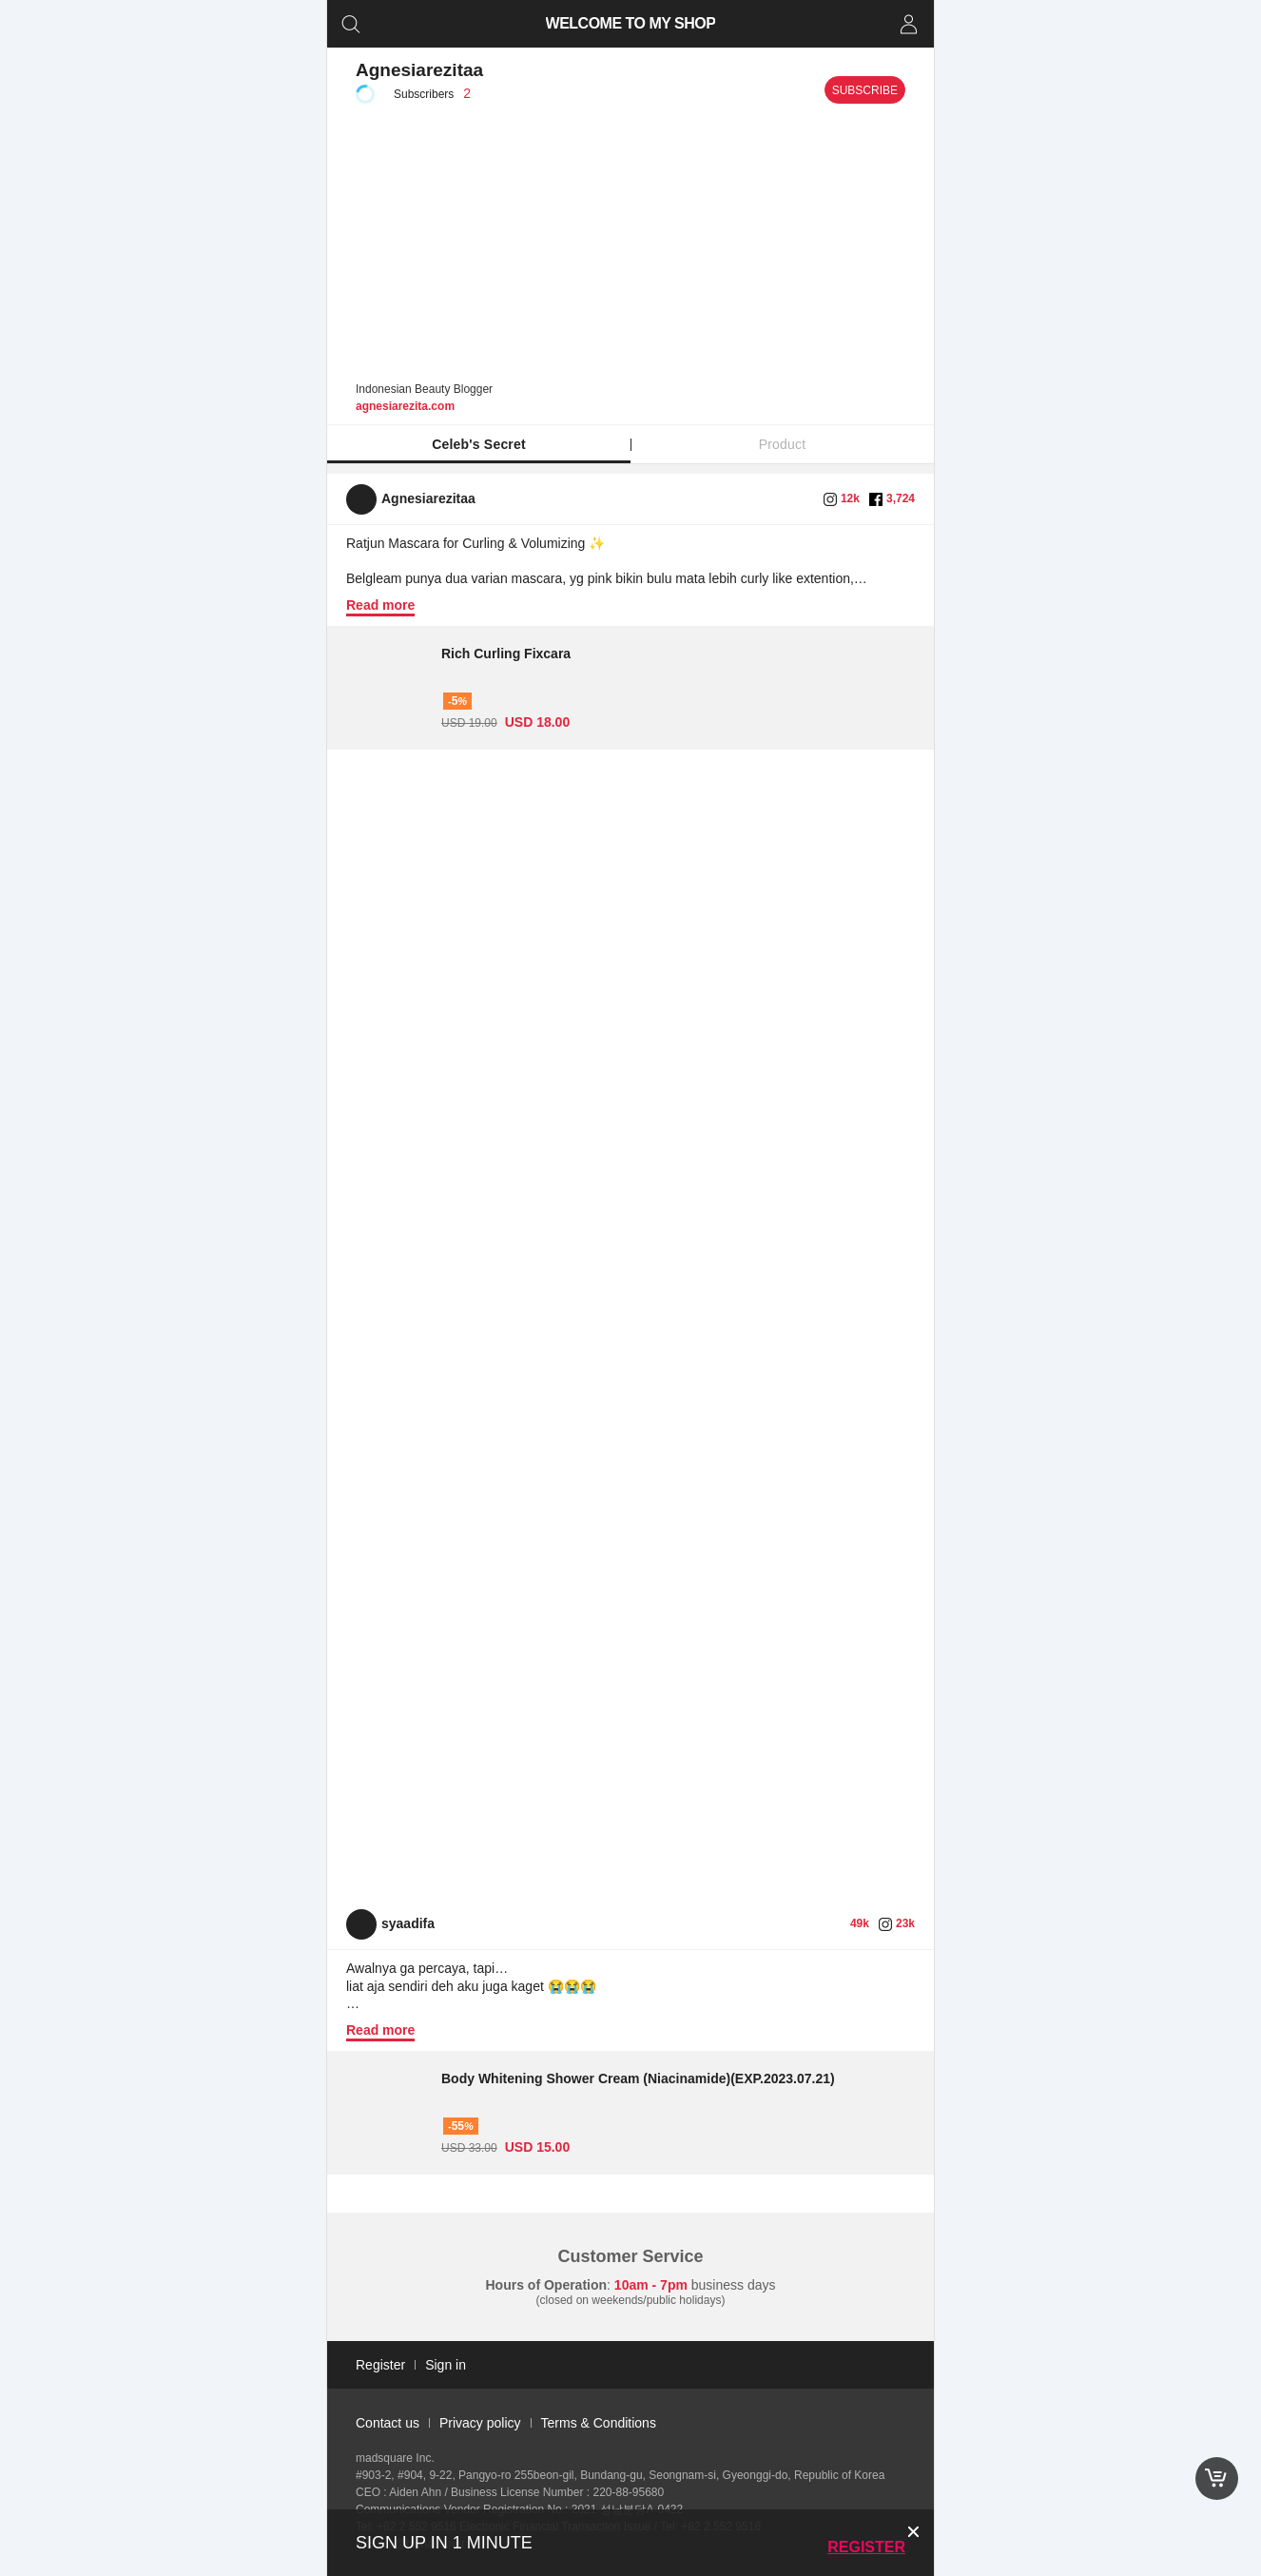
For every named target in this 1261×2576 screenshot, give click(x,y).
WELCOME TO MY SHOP (631, 23)
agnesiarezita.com (405, 406)
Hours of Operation (547, 2285)
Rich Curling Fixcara (506, 653)
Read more (380, 605)
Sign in (445, 2364)
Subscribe (865, 90)
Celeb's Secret (479, 444)
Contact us (387, 2422)
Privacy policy (480, 2422)
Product (782, 444)
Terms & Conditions (598, 2422)
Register (866, 2547)
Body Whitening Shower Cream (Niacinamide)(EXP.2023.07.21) (638, 2078)
